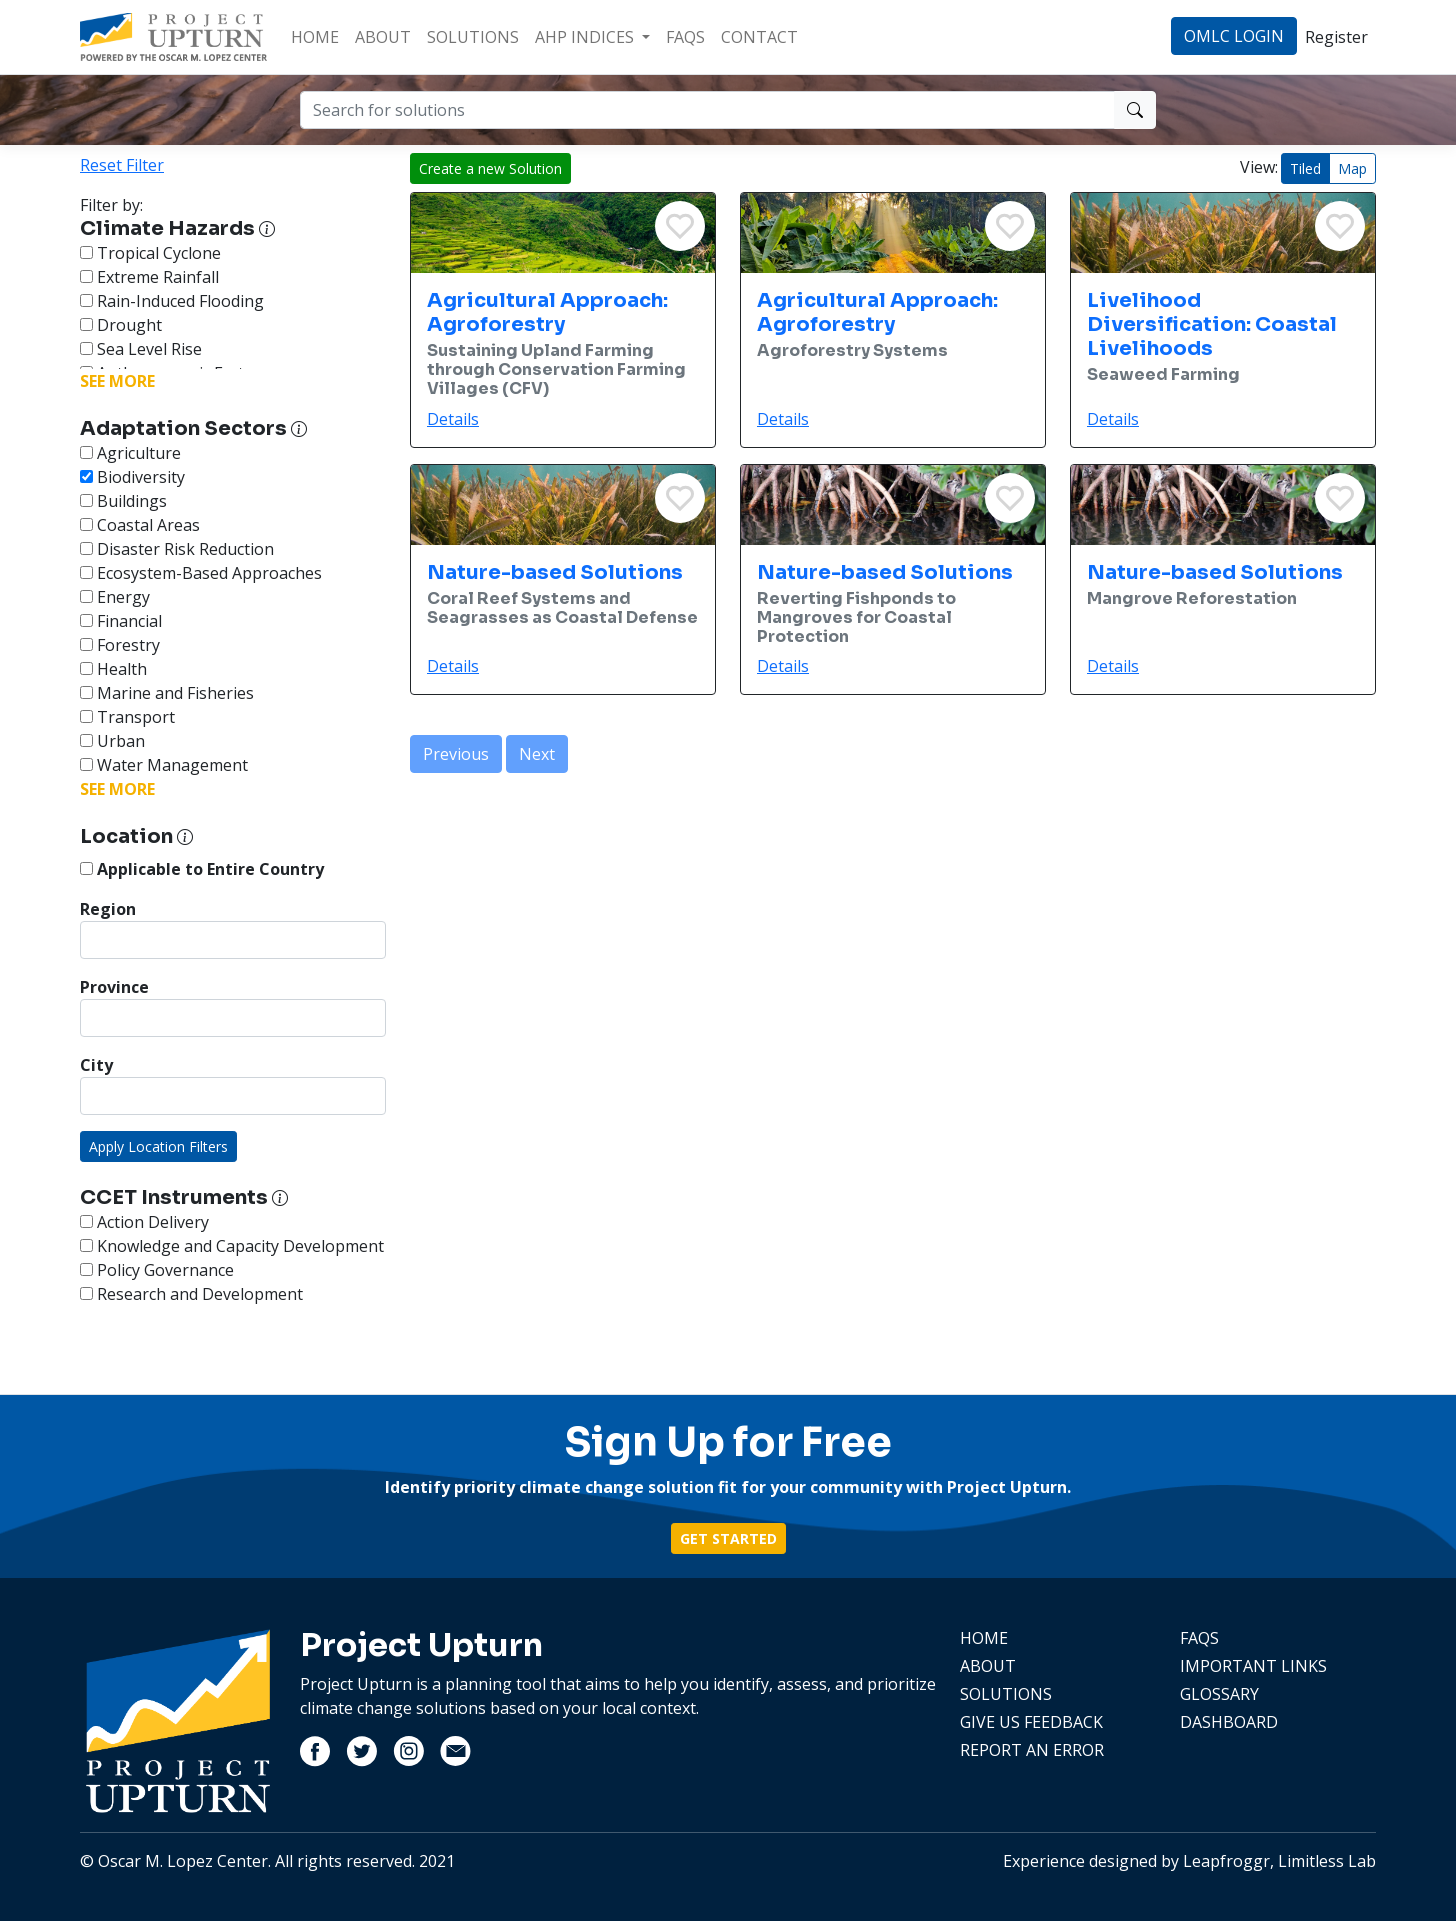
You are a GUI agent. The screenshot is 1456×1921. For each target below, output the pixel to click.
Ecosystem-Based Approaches (201, 573)
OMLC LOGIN (1234, 36)
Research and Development (191, 1294)
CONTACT (759, 37)
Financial (121, 621)
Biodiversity (132, 477)
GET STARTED (728, 1538)
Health (113, 669)
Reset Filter (122, 165)
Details (453, 419)
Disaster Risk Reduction (177, 549)
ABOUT (383, 37)
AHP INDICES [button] (586, 37)
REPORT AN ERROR (1032, 1750)
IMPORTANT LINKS (1253, 1666)
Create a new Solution (490, 168)
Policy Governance (157, 1270)
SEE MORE (117, 381)
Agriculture (130, 453)
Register (1336, 37)
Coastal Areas (140, 525)
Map (1352, 168)
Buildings (123, 501)
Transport (127, 717)
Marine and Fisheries (167, 693)
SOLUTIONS (473, 37)
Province (114, 987)
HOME (315, 37)
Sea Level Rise (141, 349)
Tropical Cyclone (150, 253)
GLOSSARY (1219, 1694)
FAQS (685, 37)
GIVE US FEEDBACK (1031, 1722)
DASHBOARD (1229, 1722)
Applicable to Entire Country (202, 869)
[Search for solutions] (707, 110)
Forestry (120, 645)
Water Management (164, 765)
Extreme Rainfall (149, 277)
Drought (121, 325)
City (96, 1065)
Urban (112, 741)
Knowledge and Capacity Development (232, 1246)
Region (108, 909)
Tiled (1305, 168)
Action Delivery (144, 1222)
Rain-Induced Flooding (172, 301)
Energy (115, 597)
